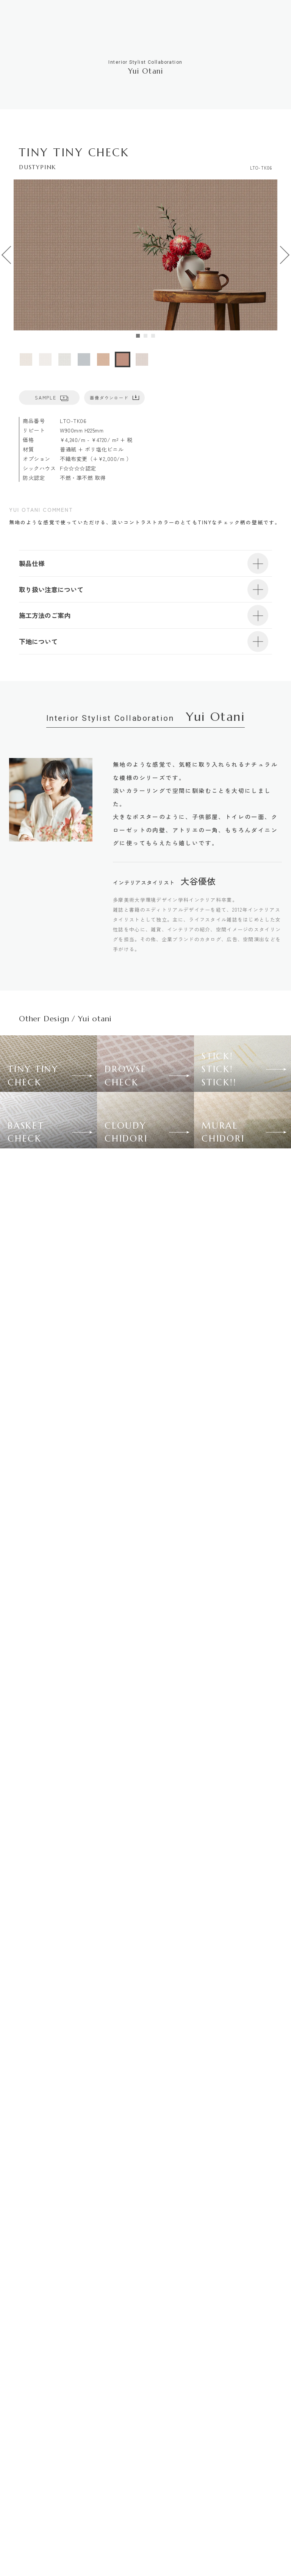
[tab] (138, 336)
